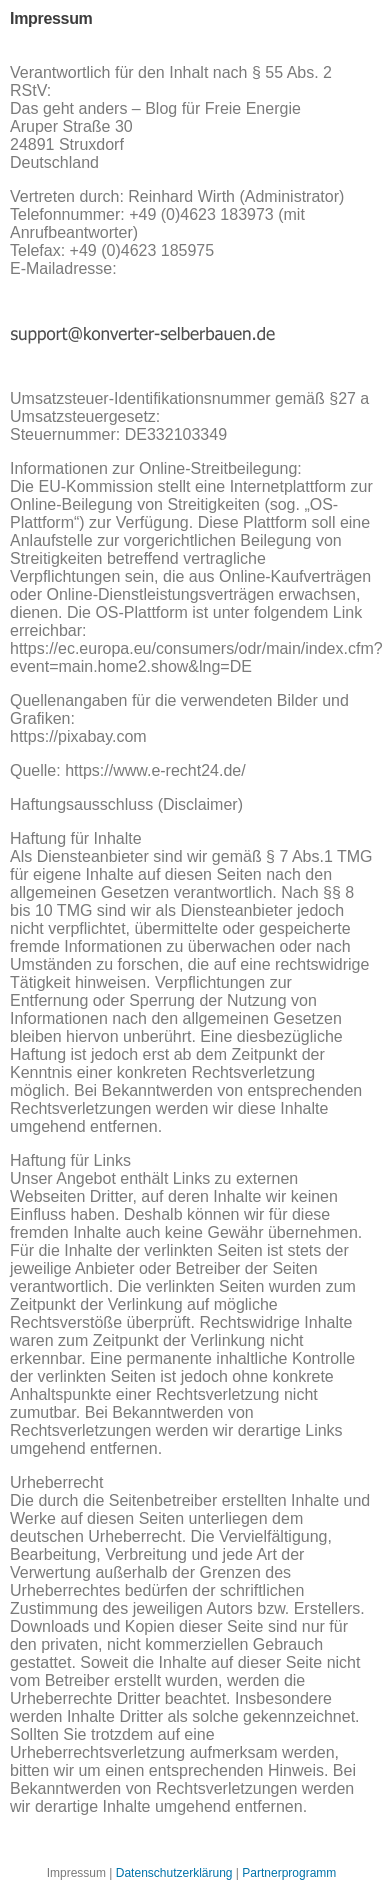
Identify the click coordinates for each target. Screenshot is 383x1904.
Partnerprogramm (289, 1873)
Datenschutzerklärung (174, 1873)
